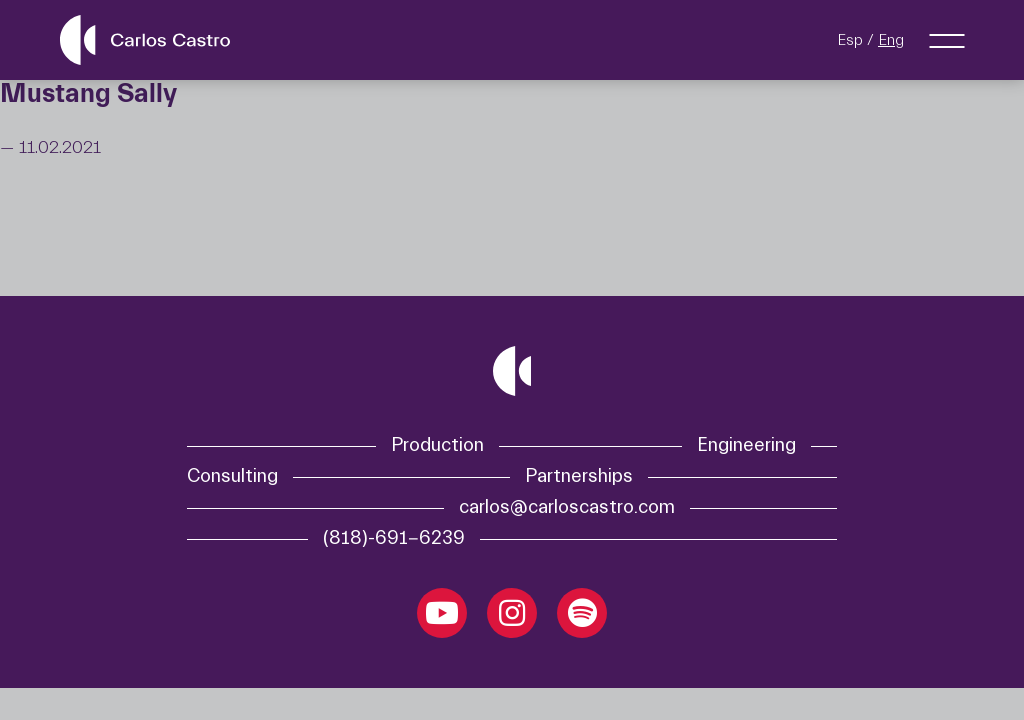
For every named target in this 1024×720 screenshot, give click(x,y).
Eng (891, 40)
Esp (850, 40)
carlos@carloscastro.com (567, 507)
